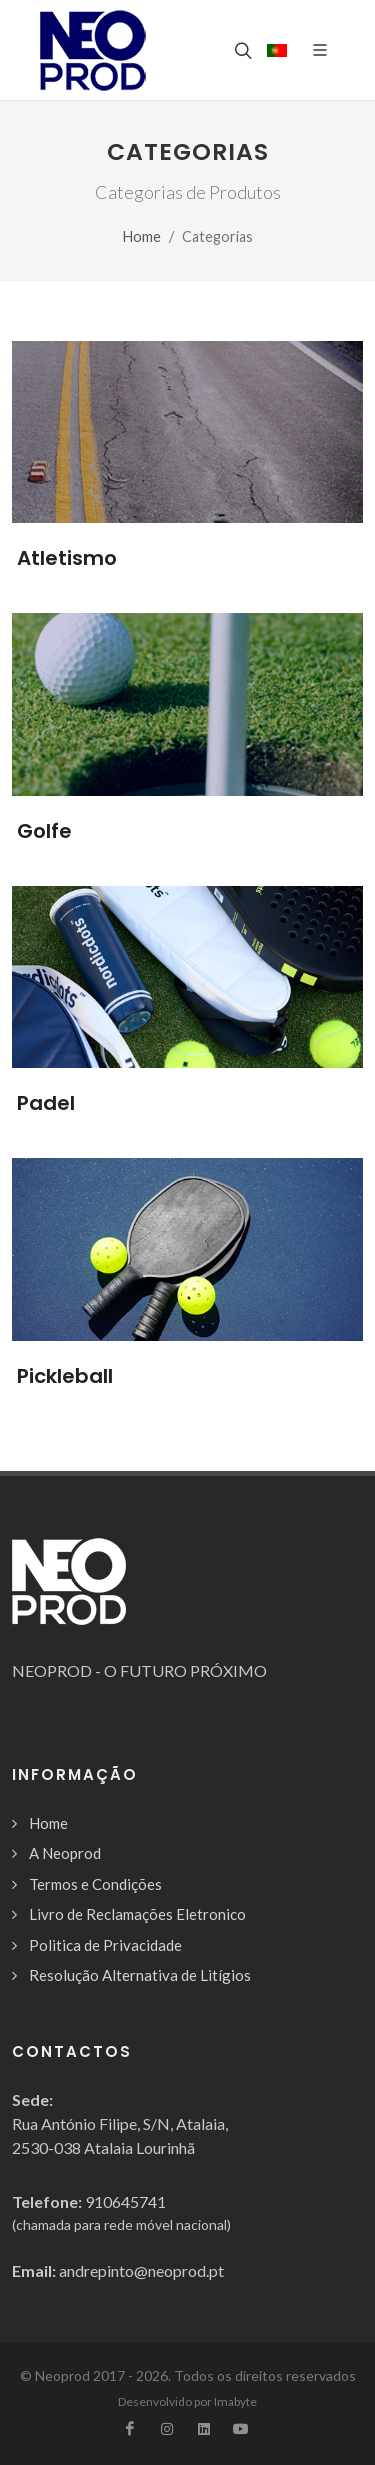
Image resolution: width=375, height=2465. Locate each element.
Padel (46, 1103)
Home (142, 236)
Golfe (44, 831)
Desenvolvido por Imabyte (187, 2401)
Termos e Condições (95, 1884)
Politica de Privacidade (105, 1945)
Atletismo (67, 558)
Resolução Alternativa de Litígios (140, 1975)
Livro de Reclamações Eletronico (137, 1914)
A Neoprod (65, 1853)
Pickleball (65, 1376)
